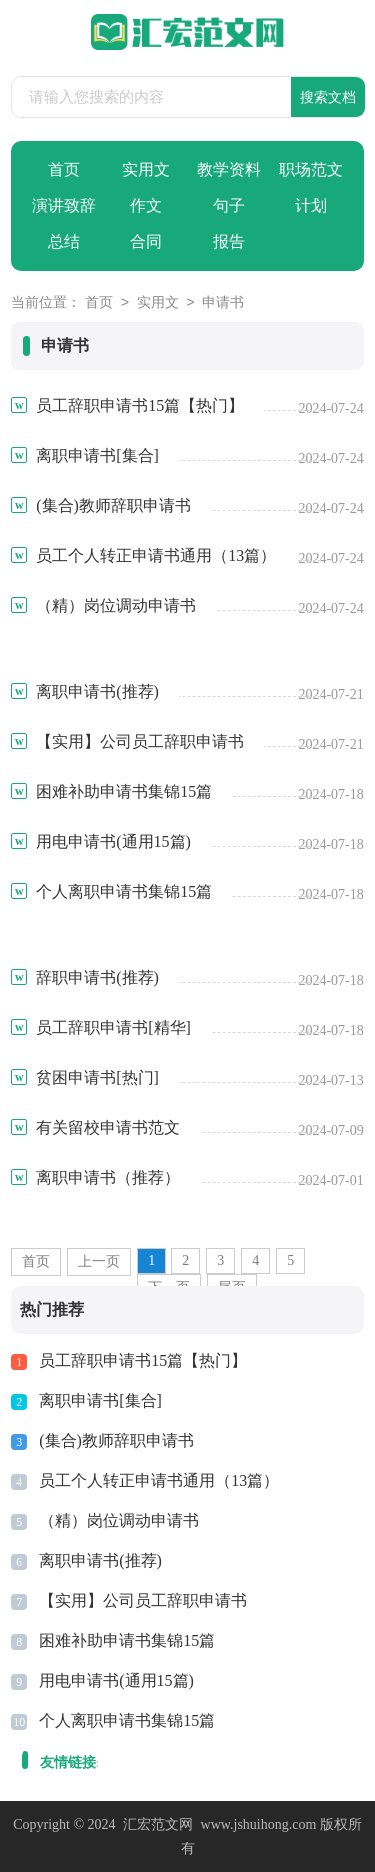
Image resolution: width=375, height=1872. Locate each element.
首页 (64, 169)
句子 (229, 205)
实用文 (146, 169)
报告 (229, 241)
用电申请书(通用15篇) (116, 1680)
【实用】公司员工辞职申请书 (143, 1600)
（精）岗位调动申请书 (119, 1520)
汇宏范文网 (158, 1824)
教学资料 (229, 169)
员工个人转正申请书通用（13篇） (159, 1480)
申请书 (223, 303)
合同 (146, 241)
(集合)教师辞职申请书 (116, 1440)
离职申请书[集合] (100, 1400)
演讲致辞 (64, 205)
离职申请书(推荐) (100, 1560)
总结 (64, 241)
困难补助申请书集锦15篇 (127, 1640)
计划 (311, 205)
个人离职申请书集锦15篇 (127, 1720)
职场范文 (311, 169)
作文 (146, 205)
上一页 (99, 1261)
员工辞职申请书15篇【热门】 (143, 1360)
